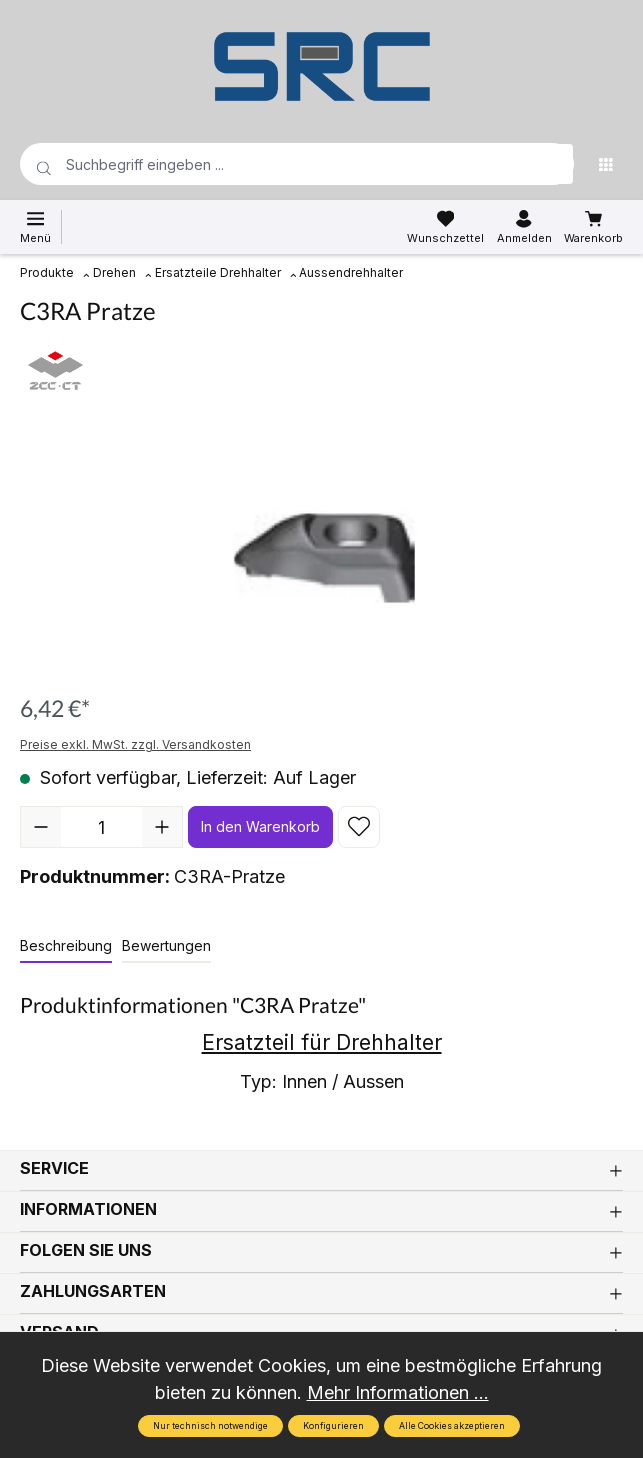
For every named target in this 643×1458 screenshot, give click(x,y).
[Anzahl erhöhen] (162, 827)
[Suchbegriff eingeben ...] (265, 164)
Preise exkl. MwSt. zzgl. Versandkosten (135, 744)
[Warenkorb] (593, 227)
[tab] (66, 946)
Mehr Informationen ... (398, 1392)
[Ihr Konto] (524, 227)
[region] (321, 558)
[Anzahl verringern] (41, 827)
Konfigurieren (333, 1426)
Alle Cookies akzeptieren (452, 1426)
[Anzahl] (101, 827)
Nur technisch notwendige (210, 1426)
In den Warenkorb (260, 826)
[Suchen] (553, 164)
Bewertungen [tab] (166, 945)
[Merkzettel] (445, 227)
